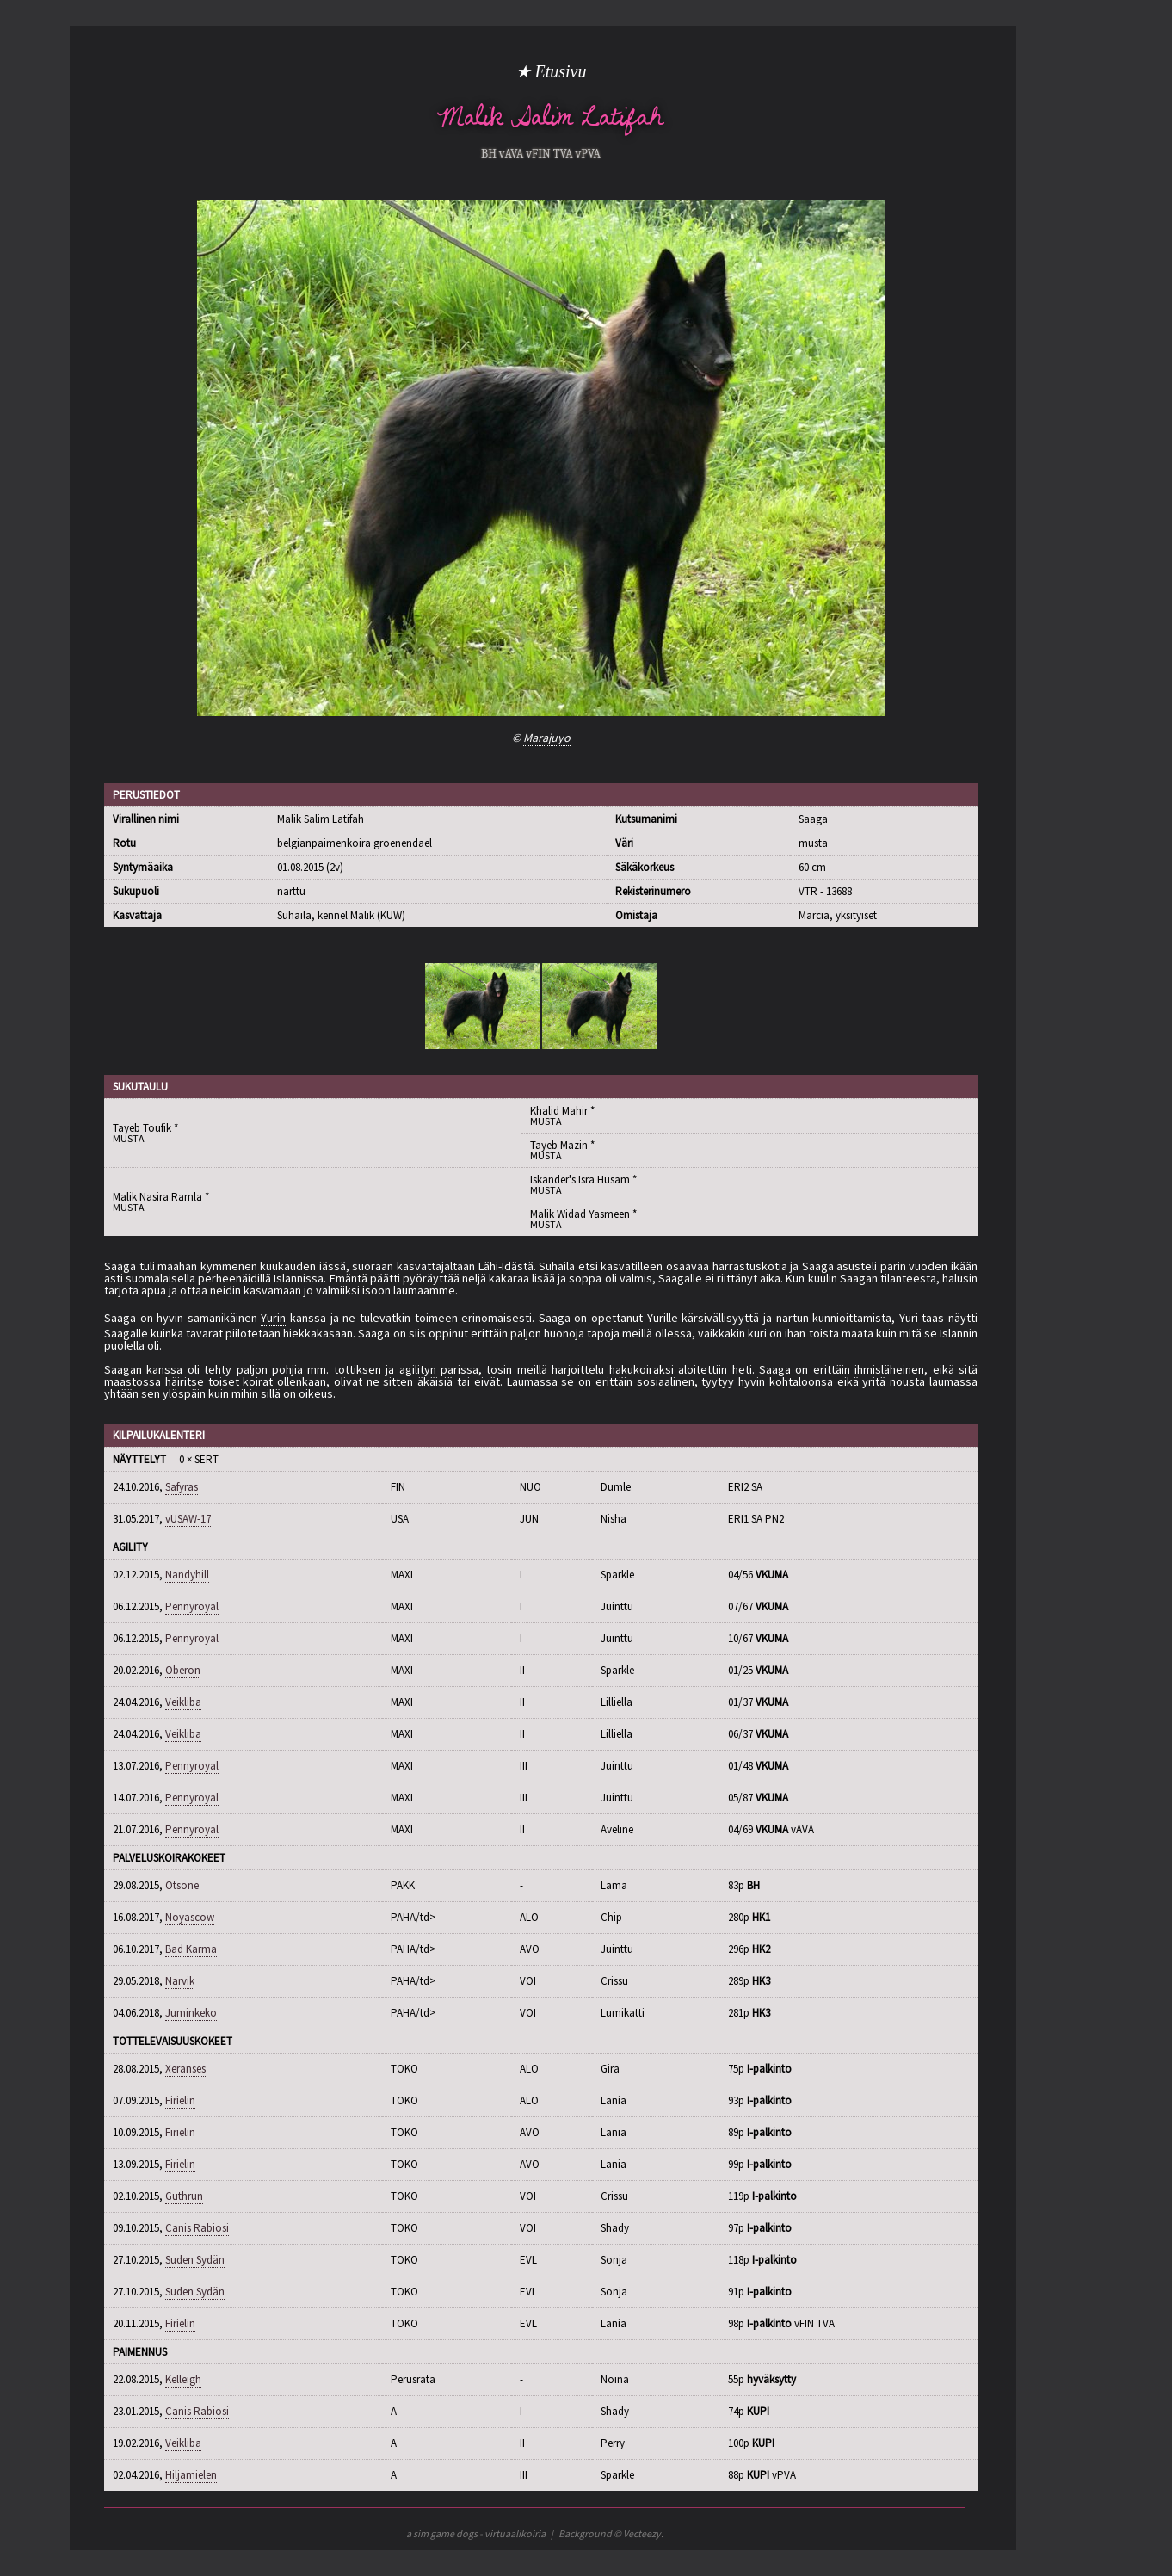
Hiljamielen (191, 2475)
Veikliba (183, 1702)
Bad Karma (191, 1949)
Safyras (181, 1487)
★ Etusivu (551, 71)
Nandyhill (187, 1574)
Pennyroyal (192, 1606)
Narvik (179, 1981)
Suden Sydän (195, 2259)
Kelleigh (183, 2379)
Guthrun (184, 2196)
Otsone (182, 1885)
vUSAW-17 (188, 1518)
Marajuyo (547, 737)
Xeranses (185, 2068)
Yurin (273, 1317)
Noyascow (189, 1917)
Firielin (180, 2100)
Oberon (182, 1670)
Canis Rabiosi (197, 2228)
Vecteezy (642, 2533)
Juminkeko (191, 2012)
